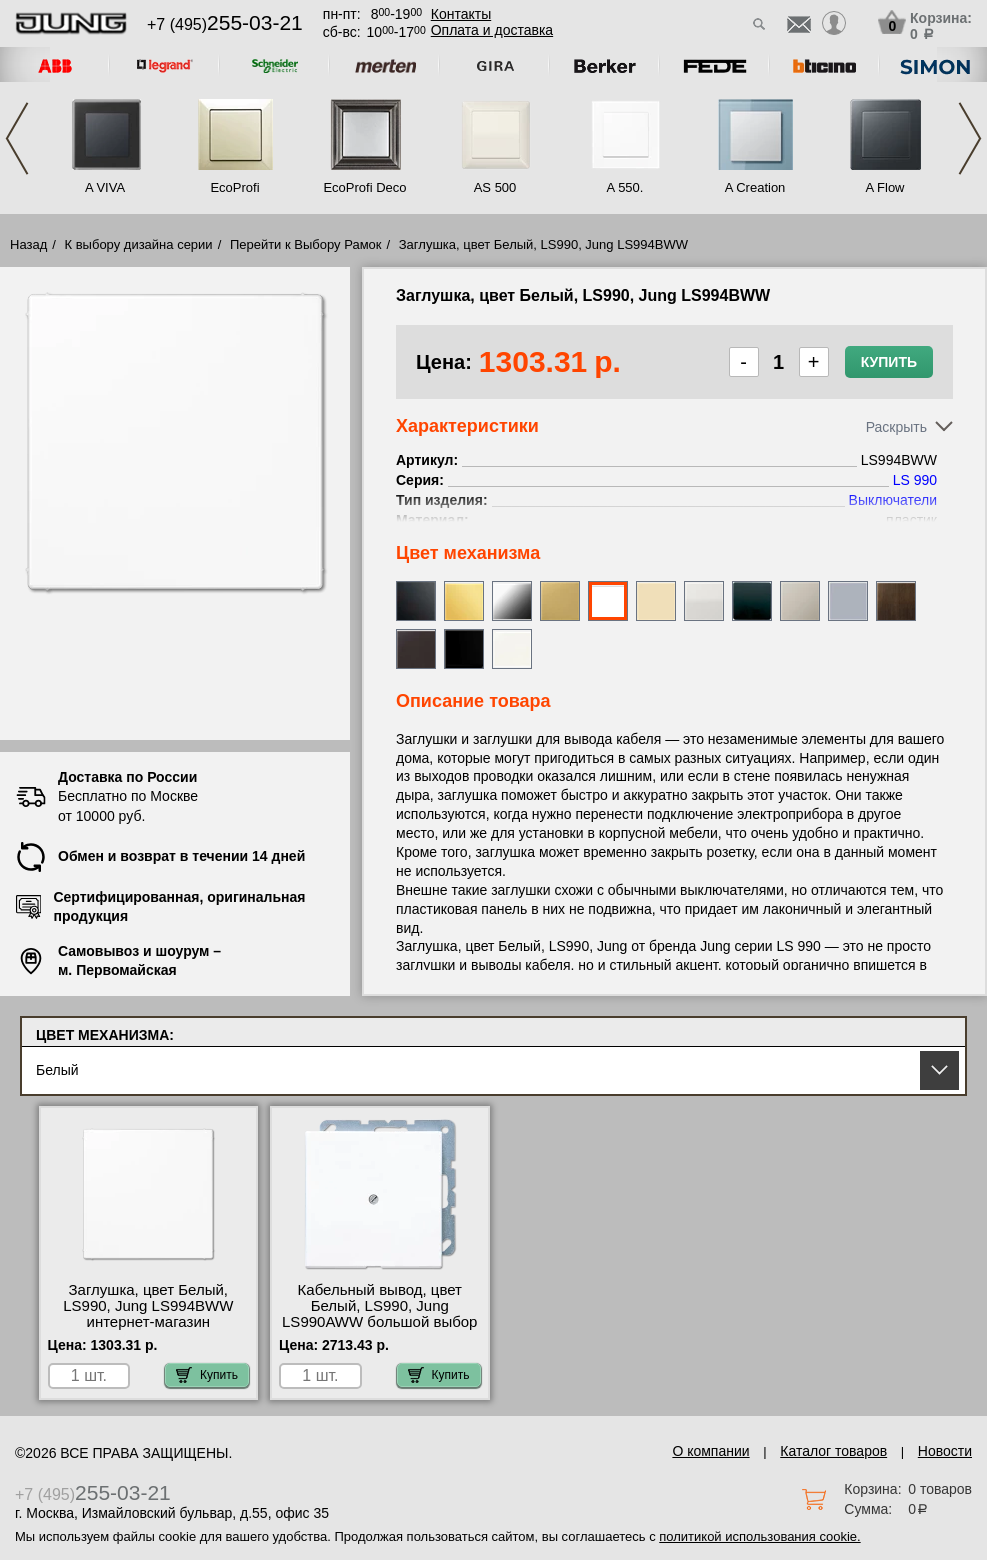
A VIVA (105, 187)
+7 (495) (225, 24)
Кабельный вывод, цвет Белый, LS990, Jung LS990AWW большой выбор (379, 1306)
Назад (28, 244)
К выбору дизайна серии (139, 244)
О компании (710, 1451)
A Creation (755, 187)
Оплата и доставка (492, 30)
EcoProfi (234, 187)
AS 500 (495, 187)
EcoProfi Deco (364, 187)
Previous (17, 138)
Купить (889, 362)
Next (970, 138)
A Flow (884, 187)
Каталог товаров (833, 1451)
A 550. (625, 187)
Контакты (461, 14)
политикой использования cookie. (759, 1536)
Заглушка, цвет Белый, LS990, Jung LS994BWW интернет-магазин (148, 1306)
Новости (945, 1451)
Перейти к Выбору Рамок (306, 244)
